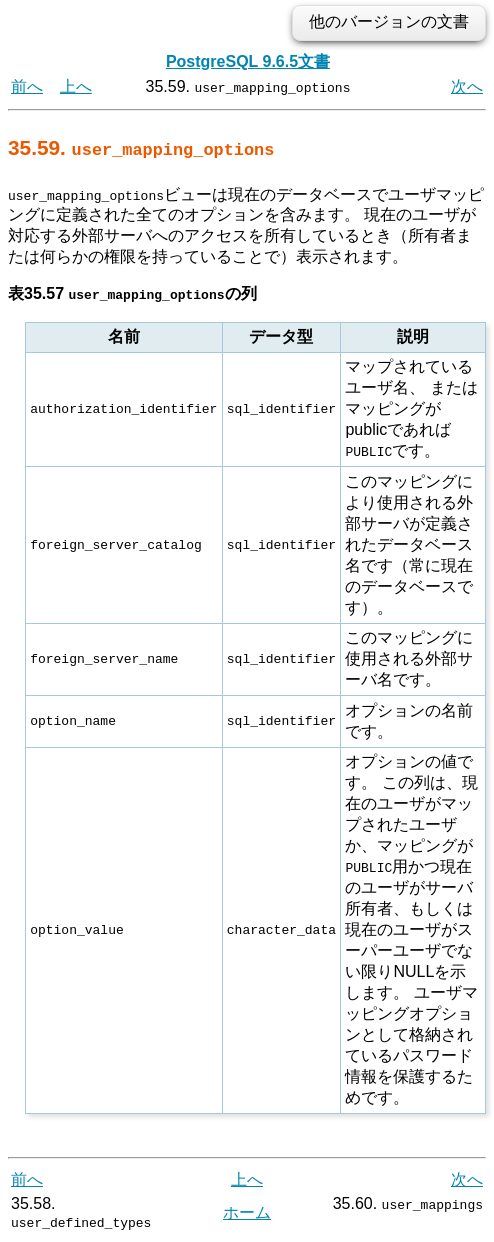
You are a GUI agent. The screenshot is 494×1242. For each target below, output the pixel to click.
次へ (467, 86)
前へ (27, 86)
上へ (76, 86)
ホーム (247, 1211)
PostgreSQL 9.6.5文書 (248, 61)
